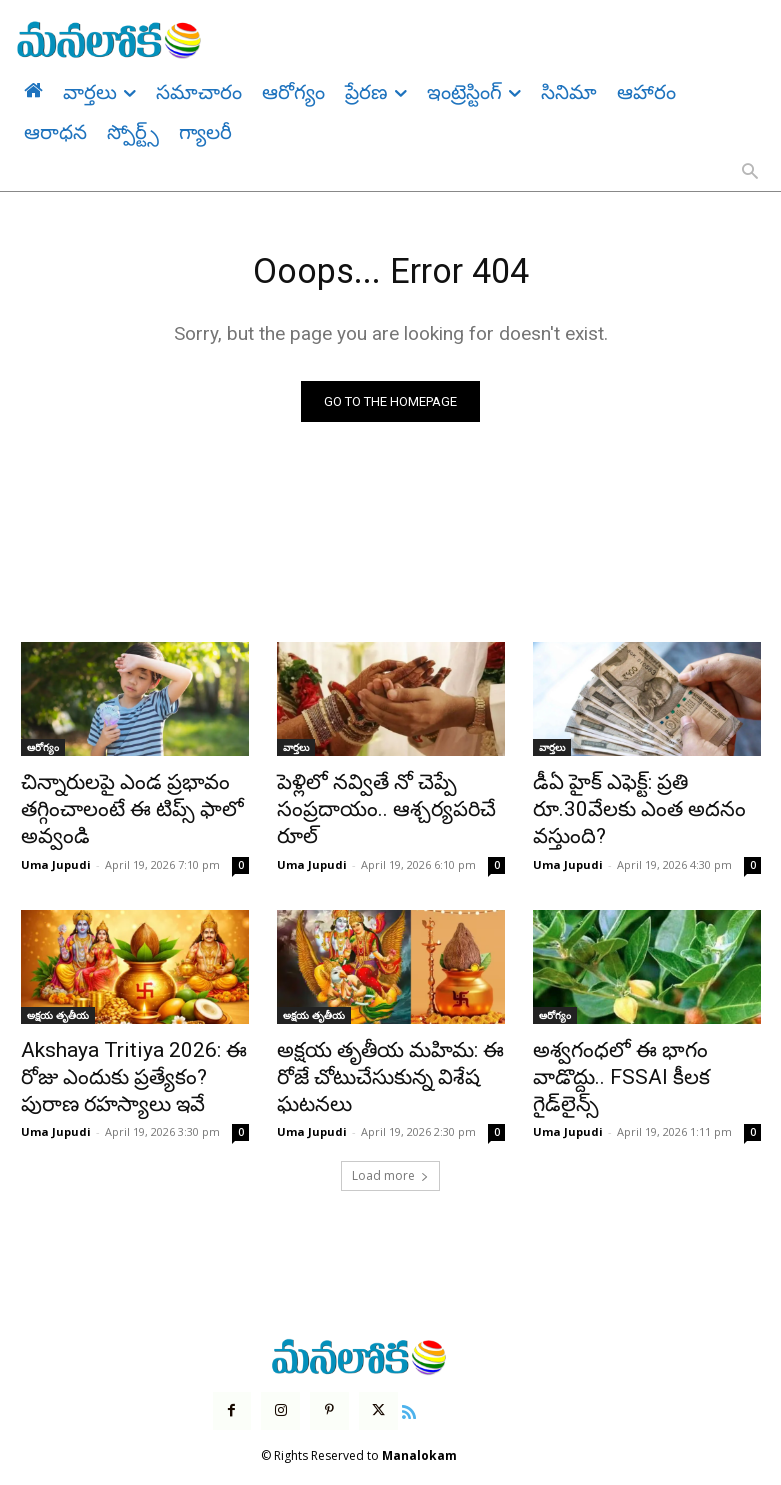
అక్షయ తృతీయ (58, 1004)
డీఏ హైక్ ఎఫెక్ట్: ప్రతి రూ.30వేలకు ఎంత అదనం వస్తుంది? (640, 796)
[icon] (394, 1382)
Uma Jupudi (56, 853)
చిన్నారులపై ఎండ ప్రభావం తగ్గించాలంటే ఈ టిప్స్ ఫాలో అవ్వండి (111, 807)
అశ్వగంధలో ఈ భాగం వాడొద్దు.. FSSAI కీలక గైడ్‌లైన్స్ (635, 1048)
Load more (390, 1150)
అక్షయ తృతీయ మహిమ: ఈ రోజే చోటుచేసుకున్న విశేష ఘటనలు (385, 1048)
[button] (750, 173)
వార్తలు (296, 752)
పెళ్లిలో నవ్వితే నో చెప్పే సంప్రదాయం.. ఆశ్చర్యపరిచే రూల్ (384, 796)
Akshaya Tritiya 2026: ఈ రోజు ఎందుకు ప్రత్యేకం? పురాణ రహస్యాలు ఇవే (129, 1059)
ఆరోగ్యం (43, 752)
